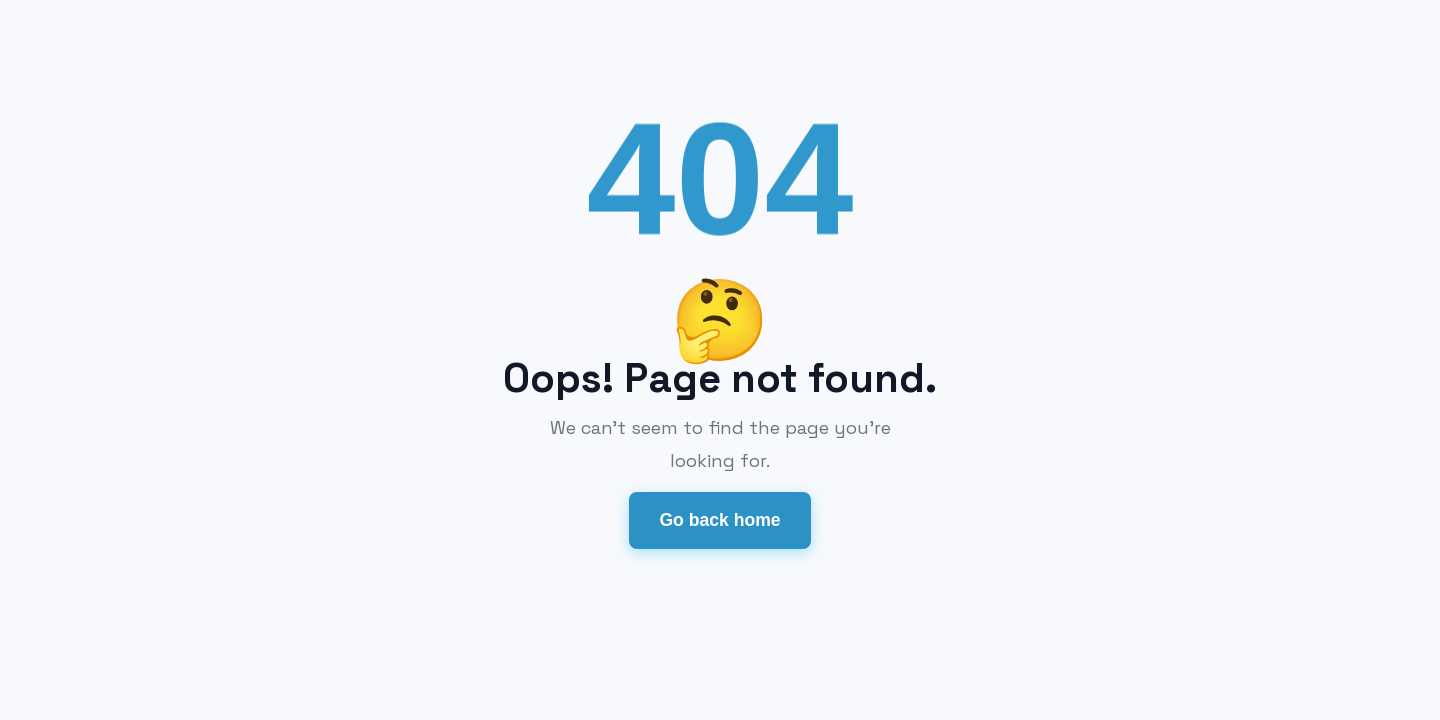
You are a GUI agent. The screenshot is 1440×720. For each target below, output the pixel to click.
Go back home (719, 520)
